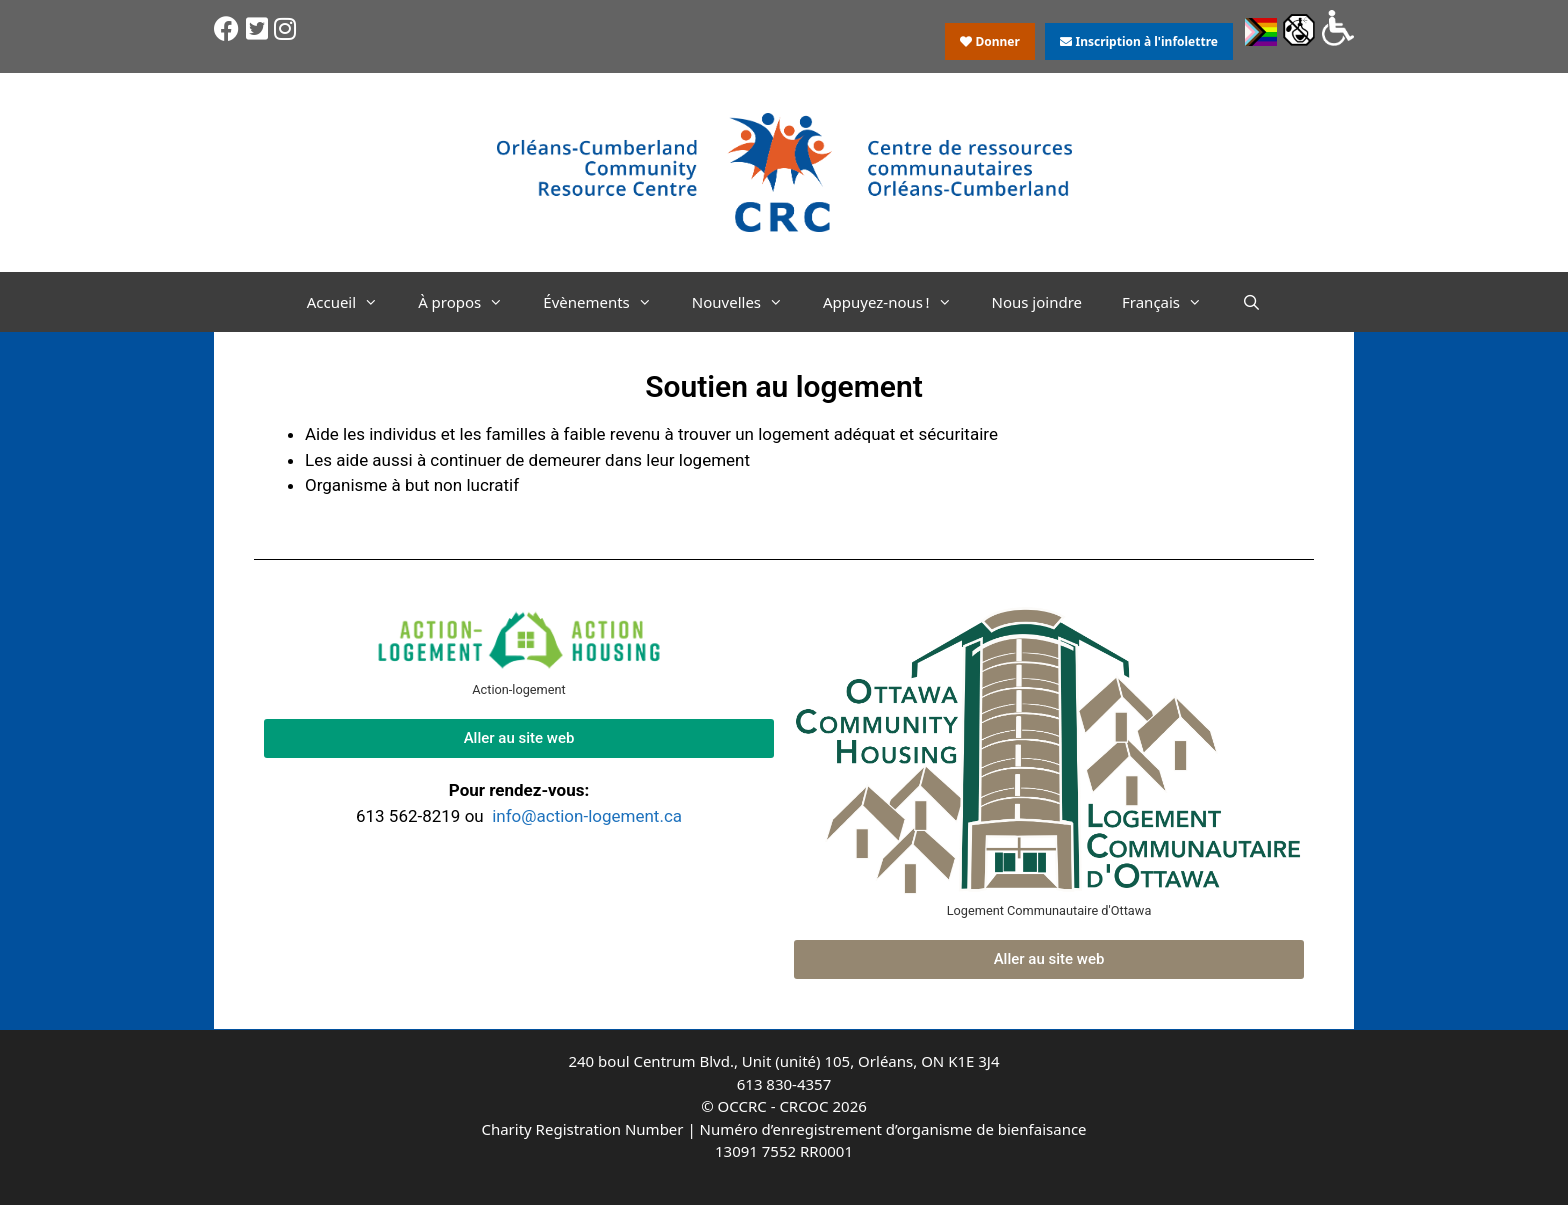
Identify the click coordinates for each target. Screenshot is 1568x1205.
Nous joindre (1037, 302)
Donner (990, 41)
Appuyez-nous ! (897, 302)
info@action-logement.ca (587, 816)
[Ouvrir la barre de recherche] (1251, 302)
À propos (470, 302)
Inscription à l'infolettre (1139, 41)
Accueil (352, 302)
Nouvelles (747, 302)
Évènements (607, 302)
